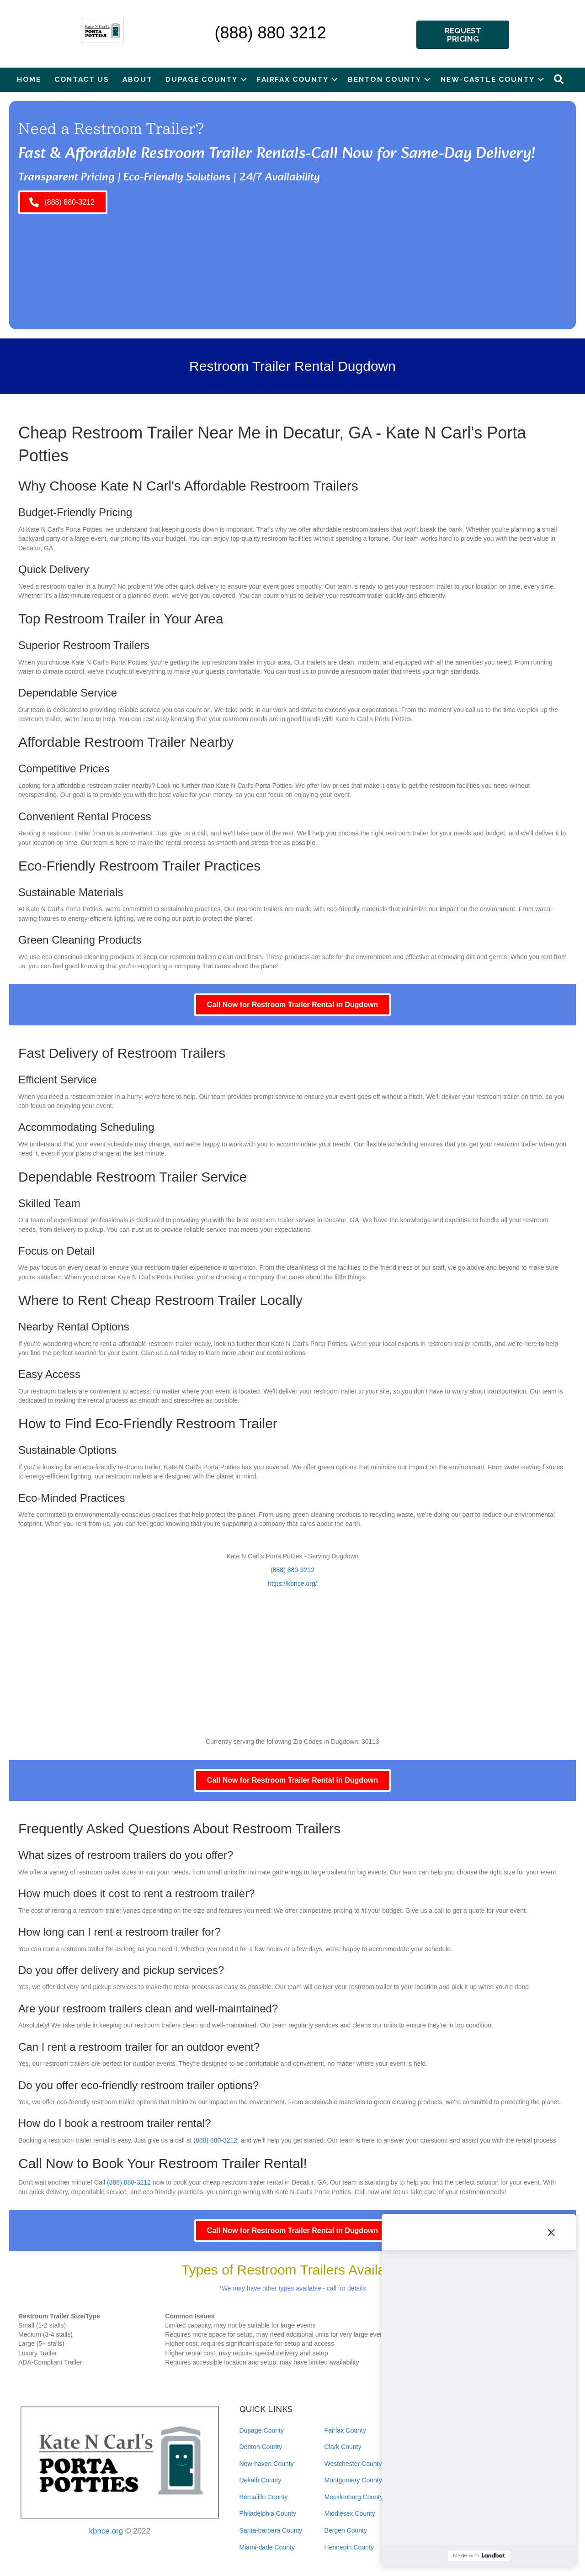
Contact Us (81, 79)
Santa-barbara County (271, 2530)
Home (29, 79)
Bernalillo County (263, 2497)
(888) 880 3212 (270, 32)
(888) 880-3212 (292, 1569)
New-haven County (266, 2463)
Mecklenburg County (353, 2497)
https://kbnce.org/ (292, 1583)
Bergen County (345, 2530)
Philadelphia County (268, 2513)
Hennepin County (349, 2547)
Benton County (384, 79)
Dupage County (201, 79)
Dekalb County (260, 2480)
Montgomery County (353, 2480)
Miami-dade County (267, 2547)
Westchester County (353, 2463)
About (137, 79)
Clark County (343, 2446)
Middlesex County (349, 2513)
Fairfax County (292, 79)
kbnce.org (106, 2531)
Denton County (260, 2446)
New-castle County (487, 79)
